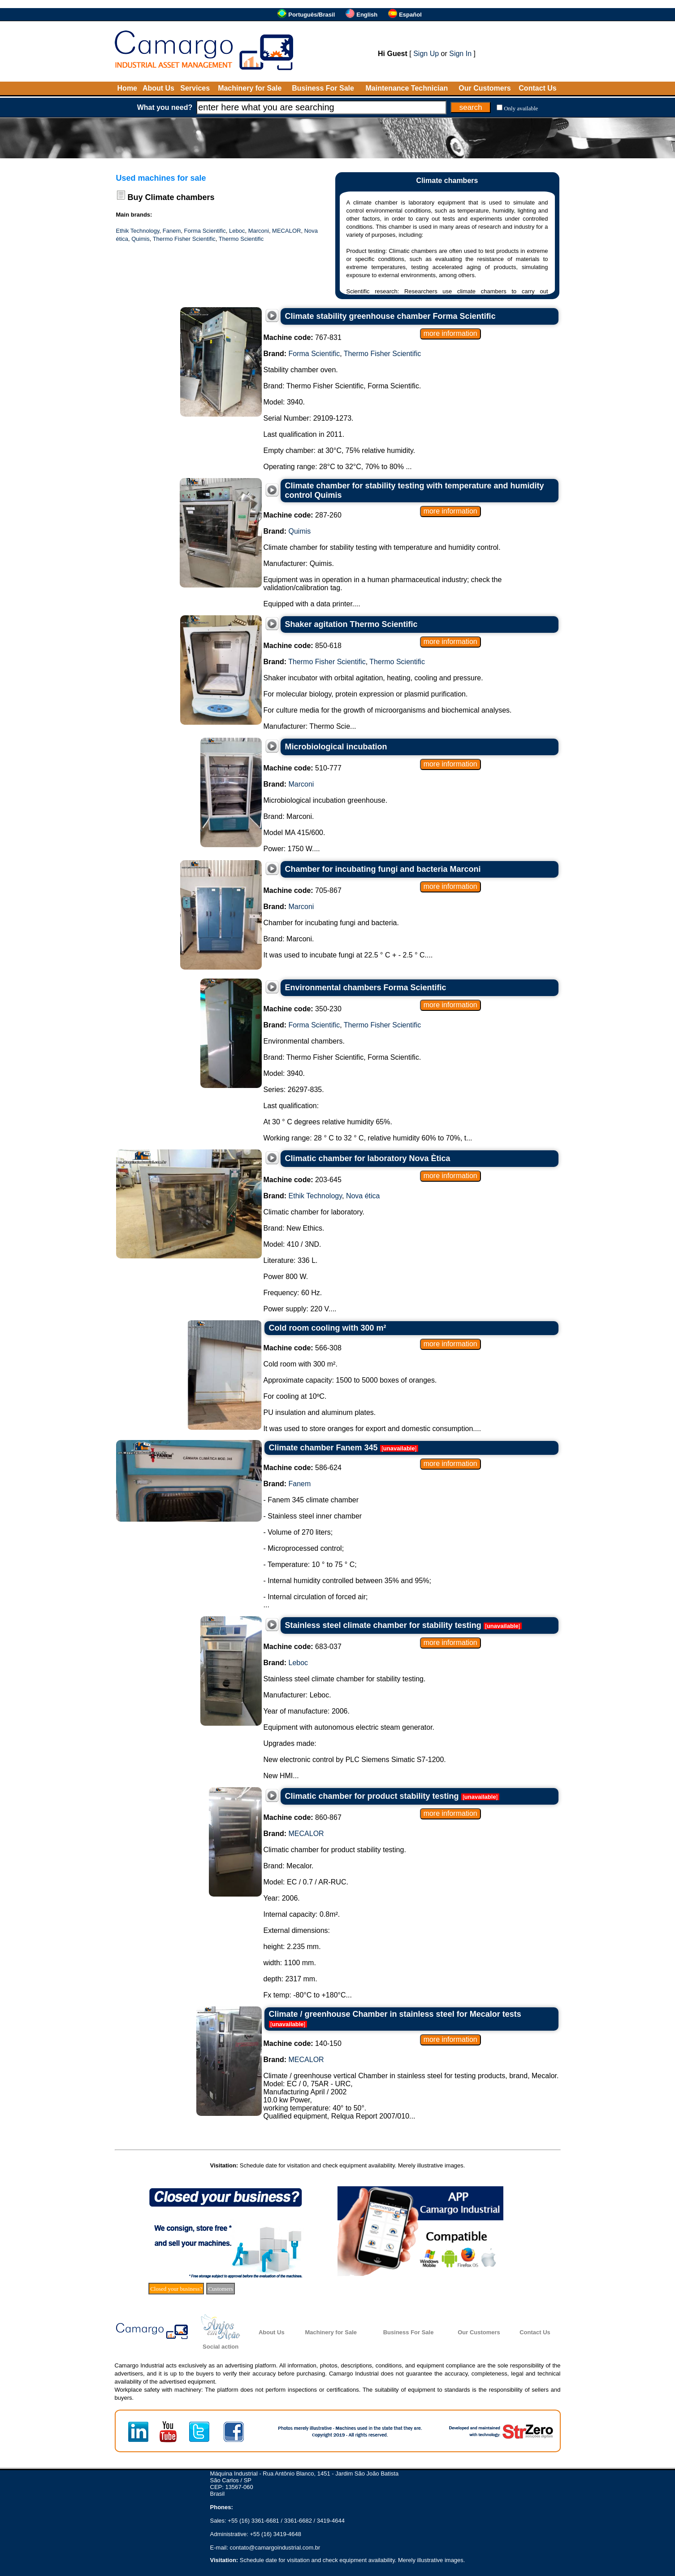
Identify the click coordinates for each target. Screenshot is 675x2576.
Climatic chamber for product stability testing (372, 1796)
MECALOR (286, 230)
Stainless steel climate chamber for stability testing (383, 1625)
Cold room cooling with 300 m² (327, 1327)
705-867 (303, 890)
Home (127, 88)
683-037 (303, 1646)
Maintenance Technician (406, 88)
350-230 (303, 1009)
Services (195, 88)
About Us (158, 88)
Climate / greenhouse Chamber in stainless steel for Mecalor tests (395, 2014)
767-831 (303, 337)
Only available (521, 108)
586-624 (303, 1467)
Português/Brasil (311, 14)
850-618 (303, 645)
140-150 (303, 2043)
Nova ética (363, 1196)
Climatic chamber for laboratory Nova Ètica (367, 1158)
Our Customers (485, 88)
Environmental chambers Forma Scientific (365, 987)
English (366, 14)
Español (410, 14)
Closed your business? (176, 2288)
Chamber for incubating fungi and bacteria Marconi (383, 869)
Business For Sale (323, 88)
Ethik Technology (138, 230)
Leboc (237, 230)
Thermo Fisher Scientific (184, 238)
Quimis (140, 238)
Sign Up (426, 53)
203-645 (303, 1180)
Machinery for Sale (249, 88)
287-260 (303, 515)
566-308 (303, 1348)
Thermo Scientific (241, 238)
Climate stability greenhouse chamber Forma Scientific (390, 316)
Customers (220, 2288)
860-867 (303, 1817)
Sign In (460, 53)
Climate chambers (180, 197)
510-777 (303, 768)
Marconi (258, 230)
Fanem (172, 230)
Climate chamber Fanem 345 (323, 1447)
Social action (220, 2346)
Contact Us (537, 88)
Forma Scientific (205, 230)
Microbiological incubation (336, 746)
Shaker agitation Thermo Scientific (351, 624)
